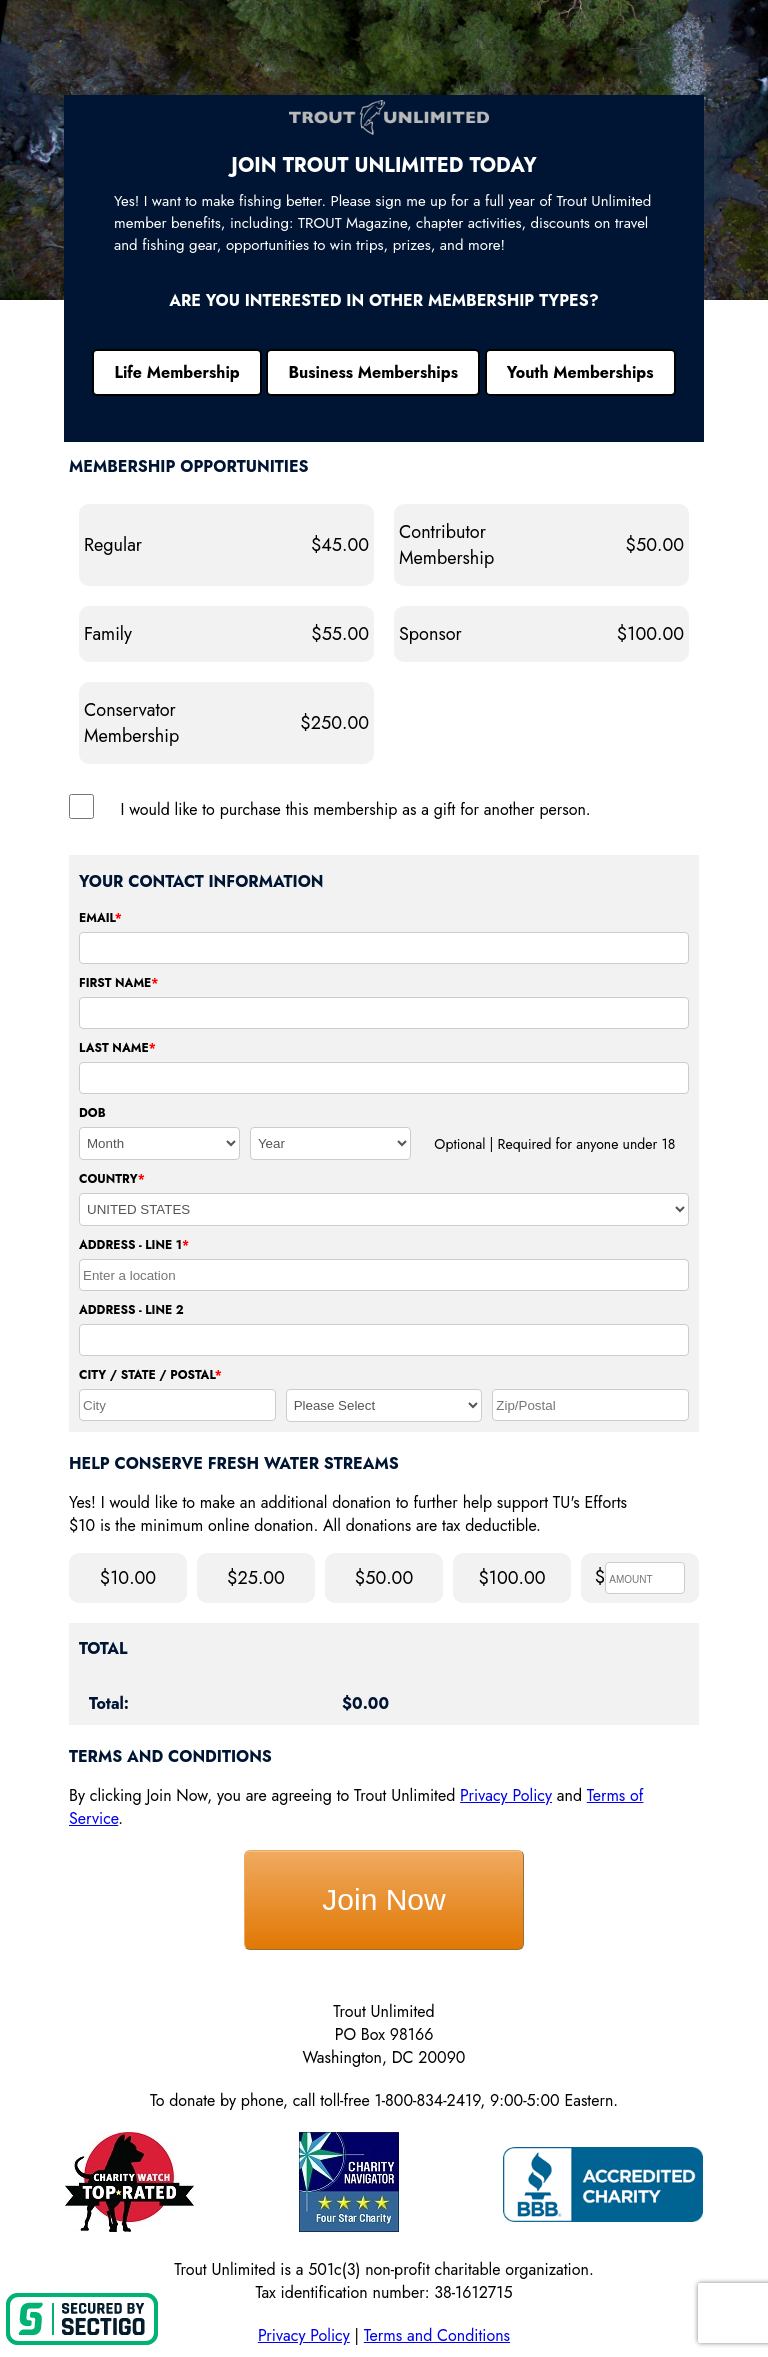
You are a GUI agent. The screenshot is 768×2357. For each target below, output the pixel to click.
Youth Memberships (580, 372)
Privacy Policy (506, 1795)
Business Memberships (372, 372)
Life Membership (176, 372)
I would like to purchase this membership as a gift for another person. (356, 809)
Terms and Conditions (437, 2335)
